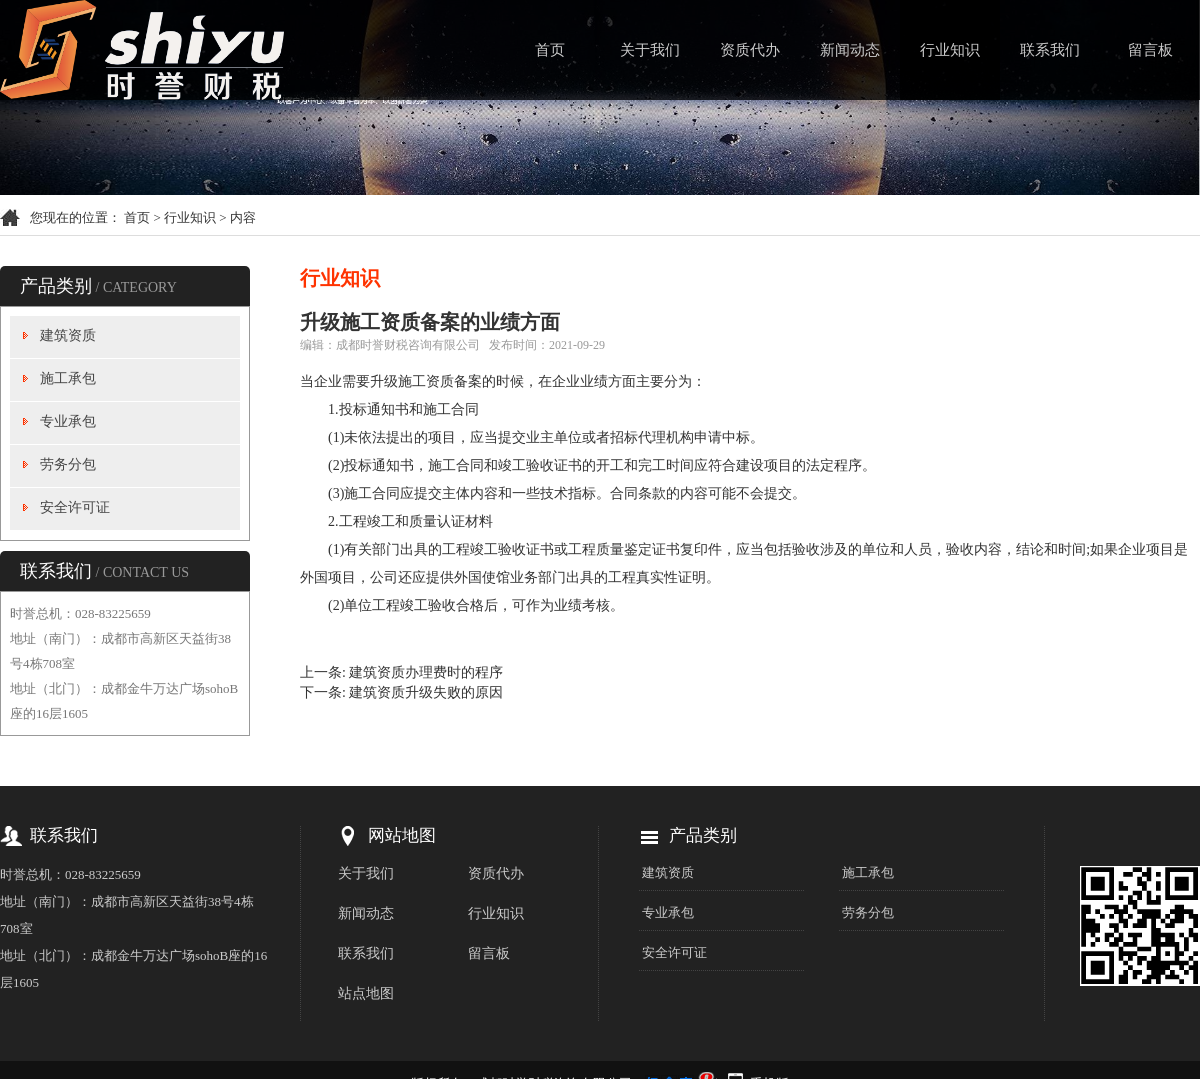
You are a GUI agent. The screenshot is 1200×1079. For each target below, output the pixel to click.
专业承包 (68, 421)
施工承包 (68, 378)
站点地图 (366, 993)
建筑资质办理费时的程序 (426, 672)
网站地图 (402, 835)
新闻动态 (850, 50)
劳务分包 (68, 464)
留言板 (1150, 50)
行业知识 (950, 50)
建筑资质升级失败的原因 (426, 692)
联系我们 (1050, 50)
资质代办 (750, 50)
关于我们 (650, 50)
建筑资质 (68, 335)
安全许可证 (75, 507)
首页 (550, 50)
